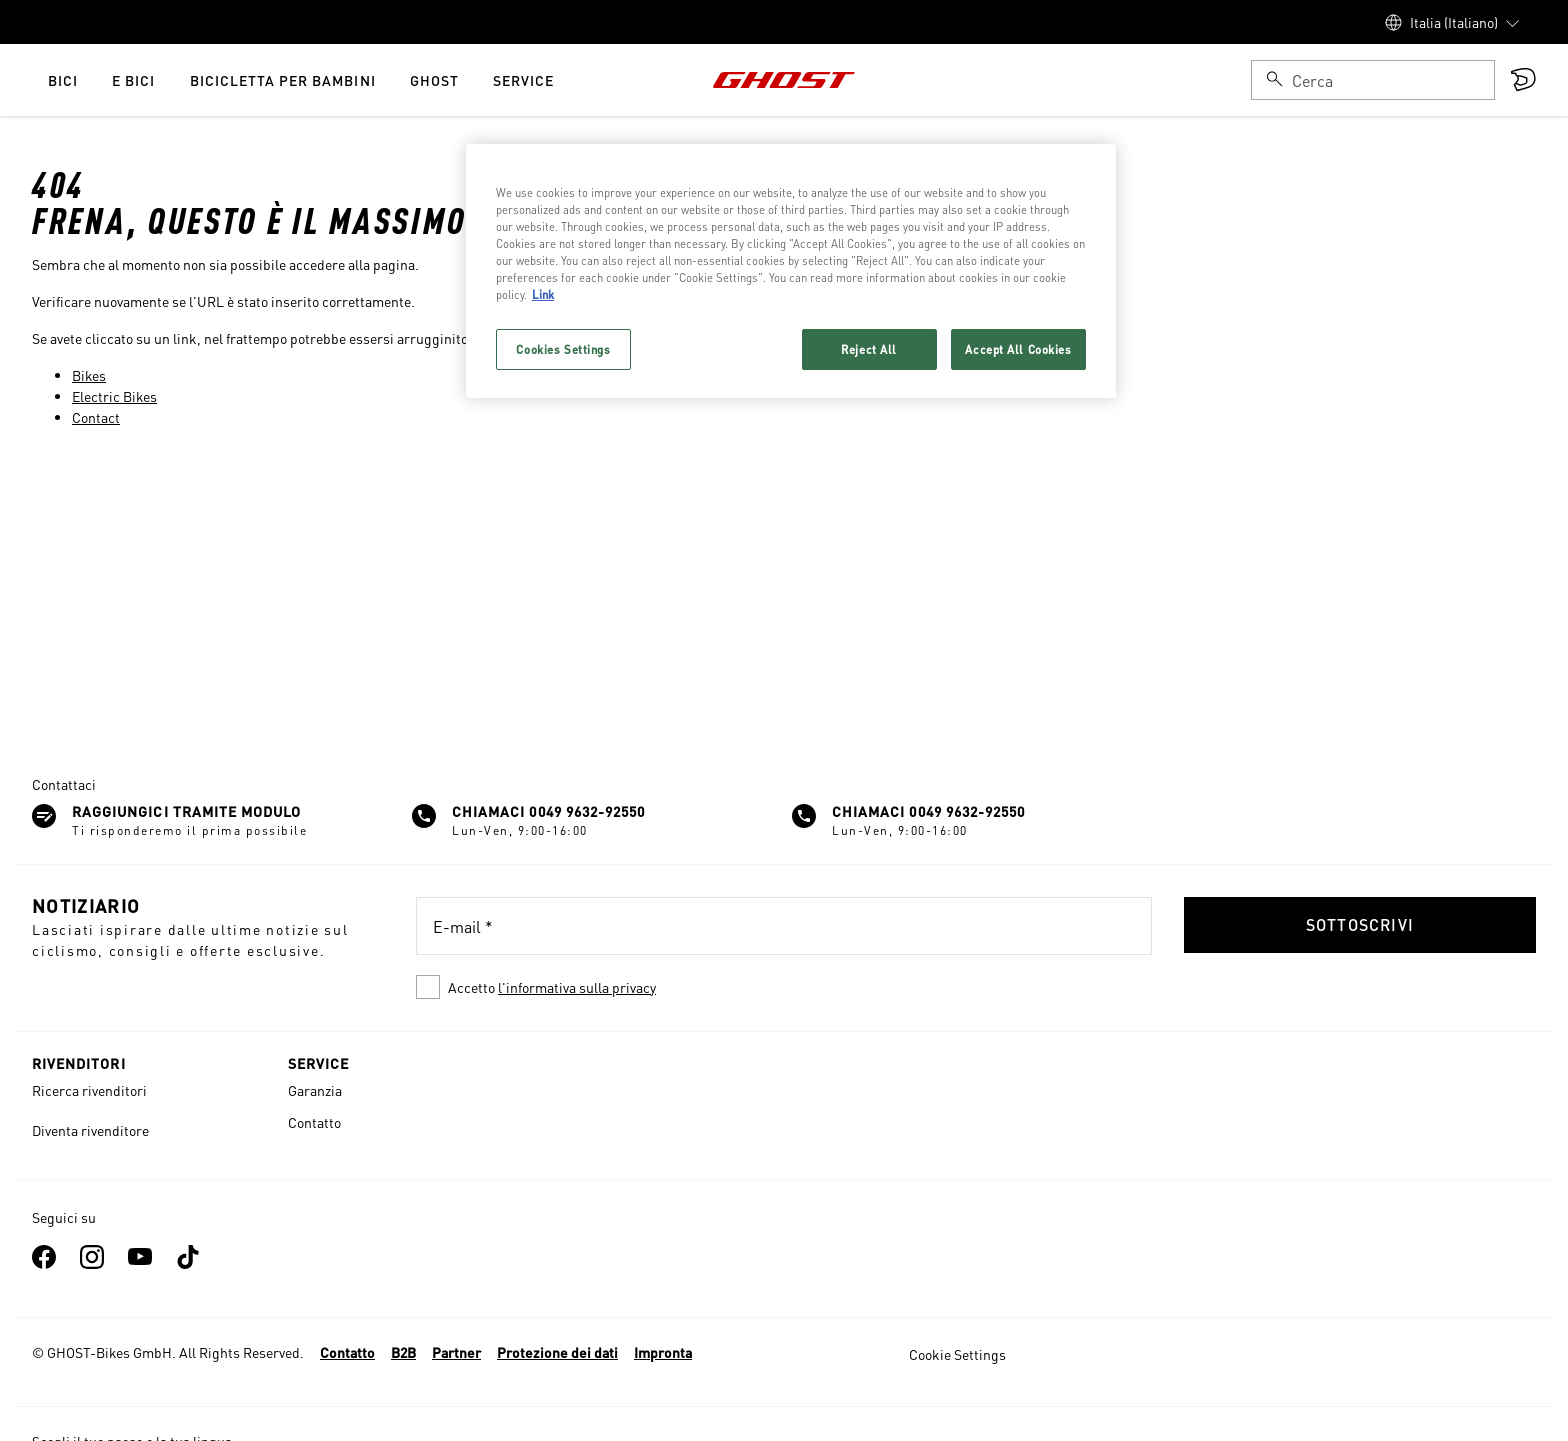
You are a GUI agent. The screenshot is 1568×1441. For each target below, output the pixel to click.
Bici (63, 80)
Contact (96, 417)
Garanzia (315, 1090)
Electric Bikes (114, 396)
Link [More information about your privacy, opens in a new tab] (543, 294)
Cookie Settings (957, 1354)
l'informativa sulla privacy (577, 987)
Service (523, 80)
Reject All (869, 349)
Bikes (89, 375)
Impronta (663, 1352)
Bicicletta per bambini (283, 80)
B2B (403, 1352)
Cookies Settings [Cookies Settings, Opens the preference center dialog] (563, 349)
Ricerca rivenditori (89, 1090)
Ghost (434, 80)
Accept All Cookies (1018, 349)
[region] (791, 271)
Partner (456, 1352)
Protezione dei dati (557, 1352)
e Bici (133, 80)
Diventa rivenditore (90, 1130)
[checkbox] (784, 987)
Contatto (314, 1122)
